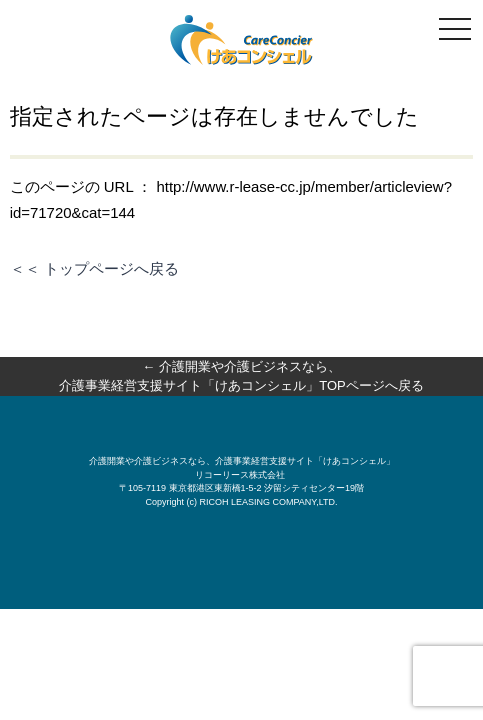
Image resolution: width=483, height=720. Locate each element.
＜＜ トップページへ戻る (94, 268)
